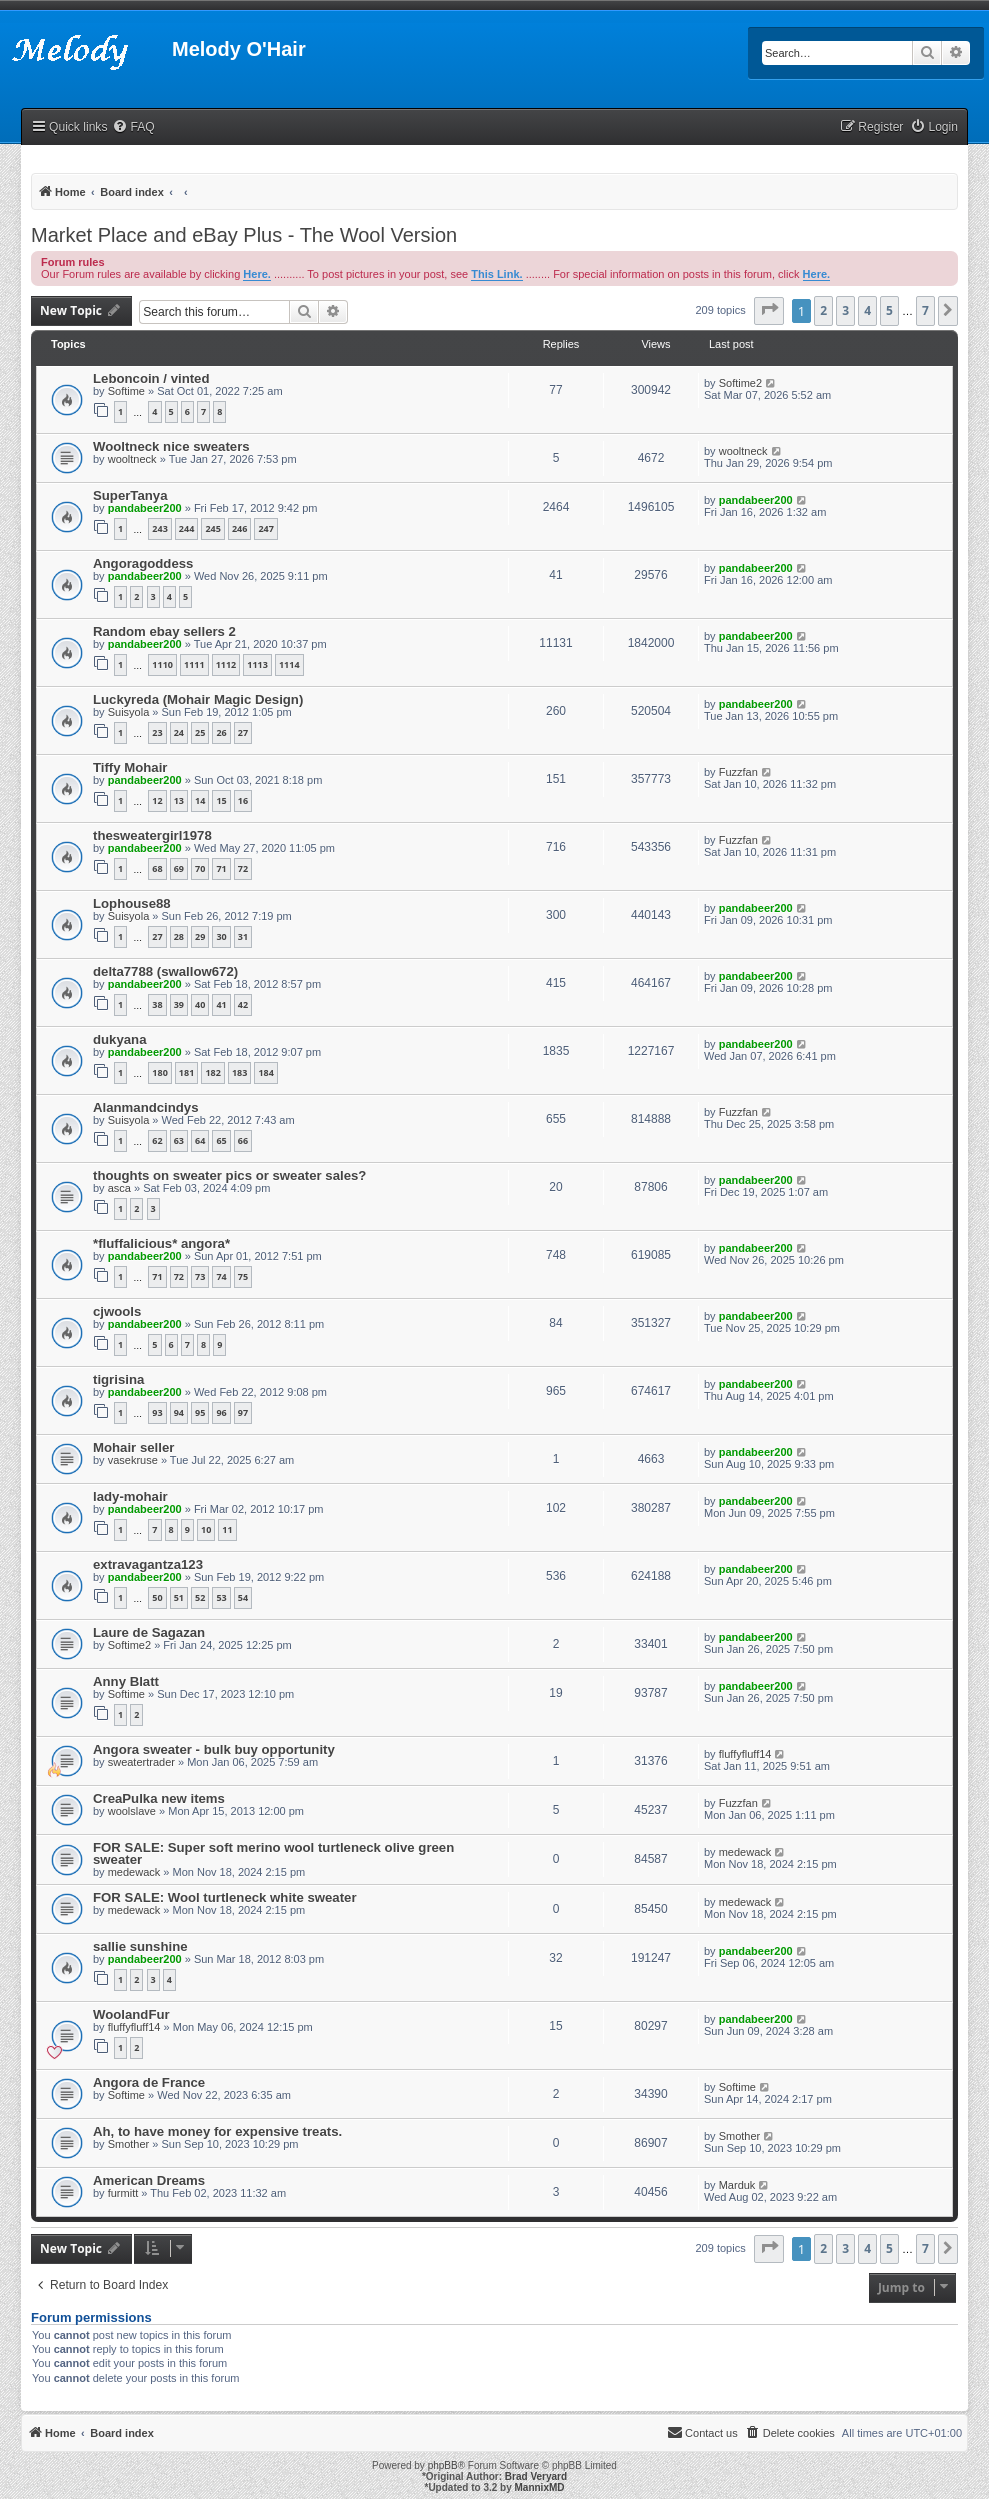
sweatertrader (141, 1762)
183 (239, 1072)
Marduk (737, 2185)
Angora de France (149, 2082)
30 (221, 936)
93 (157, 1412)
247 (265, 528)
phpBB (443, 2465)
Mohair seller (133, 1447)
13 (179, 800)
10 (206, 1529)
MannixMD (540, 2487)
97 (243, 1412)
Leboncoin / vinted (151, 378)
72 (243, 868)
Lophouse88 (132, 903)
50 (157, 1597)
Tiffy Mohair (130, 767)
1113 (257, 664)
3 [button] (845, 310)
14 (200, 800)
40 (200, 1004)
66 (243, 1140)
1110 (162, 664)
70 (200, 868)
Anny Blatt (126, 1681)
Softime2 (740, 383)
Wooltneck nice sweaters (171, 446)
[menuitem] (133, 127)
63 (179, 1140)
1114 (289, 664)
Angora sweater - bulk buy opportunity (214, 1749)
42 (243, 1004)
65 (221, 1140)
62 (157, 1140)
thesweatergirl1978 (152, 835)
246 (239, 528)
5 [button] (889, 310)
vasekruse (133, 1460)
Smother (129, 2144)
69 (179, 868)
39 (179, 1004)
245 (212, 528)
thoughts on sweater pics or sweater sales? (229, 1175)
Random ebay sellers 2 (164, 631)
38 (157, 1004)
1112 (226, 664)
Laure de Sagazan (149, 1632)
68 (157, 868)
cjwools (117, 1311)
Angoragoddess (143, 563)
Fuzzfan (738, 772)
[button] (769, 311)
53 (221, 1597)
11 (227, 1529)
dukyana (120, 1039)
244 (186, 528)
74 (221, 1276)
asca (119, 1188)
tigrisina (118, 1379)
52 (200, 1597)
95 (200, 1412)
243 (159, 528)
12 (157, 800)
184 (265, 1072)
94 (179, 1412)
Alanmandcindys (146, 1107)
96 (221, 1412)
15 (221, 800)
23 (157, 732)
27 (243, 732)
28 (179, 936)
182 (212, 1072)
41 (221, 1004)
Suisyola (129, 712)
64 (200, 1140)
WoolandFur (131, 2014)
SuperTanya (130, 495)
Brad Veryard (536, 2476)
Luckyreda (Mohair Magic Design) (198, 699)
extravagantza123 (148, 1564)
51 (179, 1597)
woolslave (132, 1811)
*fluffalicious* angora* (161, 1243)
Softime (126, 391)
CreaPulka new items (159, 1798)
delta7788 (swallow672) (165, 971)
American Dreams (149, 2180)
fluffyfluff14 (745, 1754)
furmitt (123, 2193)
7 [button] (925, 310)
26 (221, 732)
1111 (194, 664)
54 (243, 1597)
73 (200, 1276)
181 (186, 1072)
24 (179, 732)
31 (243, 936)
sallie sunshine (140, 1946)
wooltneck (132, 459)
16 (243, 800)
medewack (134, 1872)
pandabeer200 (145, 508)
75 (243, 1276)
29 (200, 936)
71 (221, 868)
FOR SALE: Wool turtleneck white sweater (225, 1897)
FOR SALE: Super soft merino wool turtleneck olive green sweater (273, 1853)
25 (200, 732)
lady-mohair (130, 1496)
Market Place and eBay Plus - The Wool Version (244, 235)
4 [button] (867, 310)
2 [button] (823, 310)
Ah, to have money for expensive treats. (217, 2131)
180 (159, 1072)
